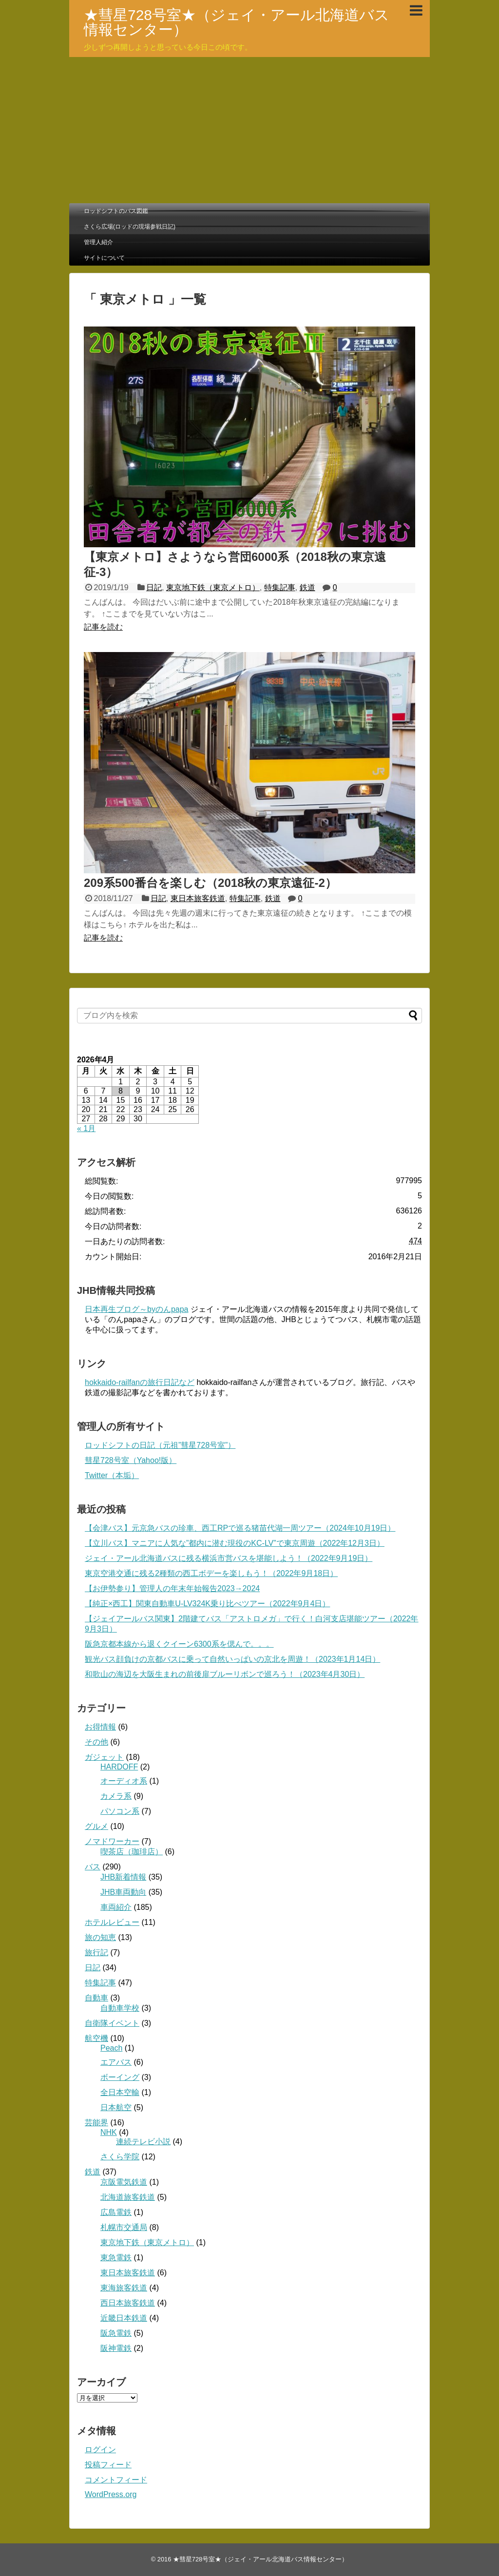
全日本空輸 (119, 2092)
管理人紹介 (98, 242)
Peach (111, 2048)
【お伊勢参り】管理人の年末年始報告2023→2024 (172, 1588)
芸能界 (96, 2122)
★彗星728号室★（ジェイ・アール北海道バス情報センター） (236, 22)
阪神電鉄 (116, 2348)
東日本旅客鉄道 (198, 898)
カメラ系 (116, 1796)
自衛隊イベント (112, 2023)
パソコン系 (119, 1811)
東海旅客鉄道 (123, 2288)
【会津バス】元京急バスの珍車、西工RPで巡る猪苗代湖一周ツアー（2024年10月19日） (240, 1528)
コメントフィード (116, 2480)
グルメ (96, 1826)
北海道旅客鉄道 (127, 2197)
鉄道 (307, 587)
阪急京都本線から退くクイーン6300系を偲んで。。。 (179, 1644)
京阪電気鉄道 (123, 2182)
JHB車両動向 (123, 1892)
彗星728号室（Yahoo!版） (130, 1460)
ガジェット (104, 1757)
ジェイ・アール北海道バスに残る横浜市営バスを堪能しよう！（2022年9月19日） (228, 1558)
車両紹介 (116, 1907)
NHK (108, 2132)
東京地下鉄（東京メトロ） (213, 587)
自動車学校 (119, 2008)
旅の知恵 (100, 1937)
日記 (154, 587)
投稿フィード (108, 2465)
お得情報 (100, 1727)
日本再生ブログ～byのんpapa (137, 1309)
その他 (96, 1742)
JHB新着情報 (123, 1877)
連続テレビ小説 (143, 2141)
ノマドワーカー (112, 1841)
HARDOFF (119, 1767)
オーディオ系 (123, 1781)
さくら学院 (119, 2157)
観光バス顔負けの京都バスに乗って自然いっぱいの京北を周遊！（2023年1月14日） (232, 1659)
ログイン (100, 2449)
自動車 (96, 1998)
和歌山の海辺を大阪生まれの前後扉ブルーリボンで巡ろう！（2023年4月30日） (225, 1674)
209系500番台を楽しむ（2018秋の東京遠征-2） (210, 882)
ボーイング (119, 2077)
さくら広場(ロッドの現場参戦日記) (129, 226)
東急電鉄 (116, 2257)
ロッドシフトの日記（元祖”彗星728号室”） (160, 1445)
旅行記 (96, 1952)
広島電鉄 (116, 2212)
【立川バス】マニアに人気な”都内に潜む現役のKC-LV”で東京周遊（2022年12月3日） (234, 1543)
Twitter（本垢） (112, 1475)
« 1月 (86, 1128)
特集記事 (279, 587)
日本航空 (116, 2107)
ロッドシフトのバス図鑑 (116, 211)
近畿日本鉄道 (123, 2318)
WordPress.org (110, 2494)
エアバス (116, 2062)
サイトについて (104, 257)
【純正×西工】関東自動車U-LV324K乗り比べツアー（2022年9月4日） (207, 1603)
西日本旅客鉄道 (127, 2303)
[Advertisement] (249, 130)
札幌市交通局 (123, 2227)
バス (92, 1867)
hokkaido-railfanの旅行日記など (139, 1382)
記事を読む (103, 627)
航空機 (96, 2038)
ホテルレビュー (112, 1922)
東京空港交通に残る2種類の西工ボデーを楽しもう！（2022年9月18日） (211, 1573)
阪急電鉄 (116, 2333)
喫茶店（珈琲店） (131, 1851)
